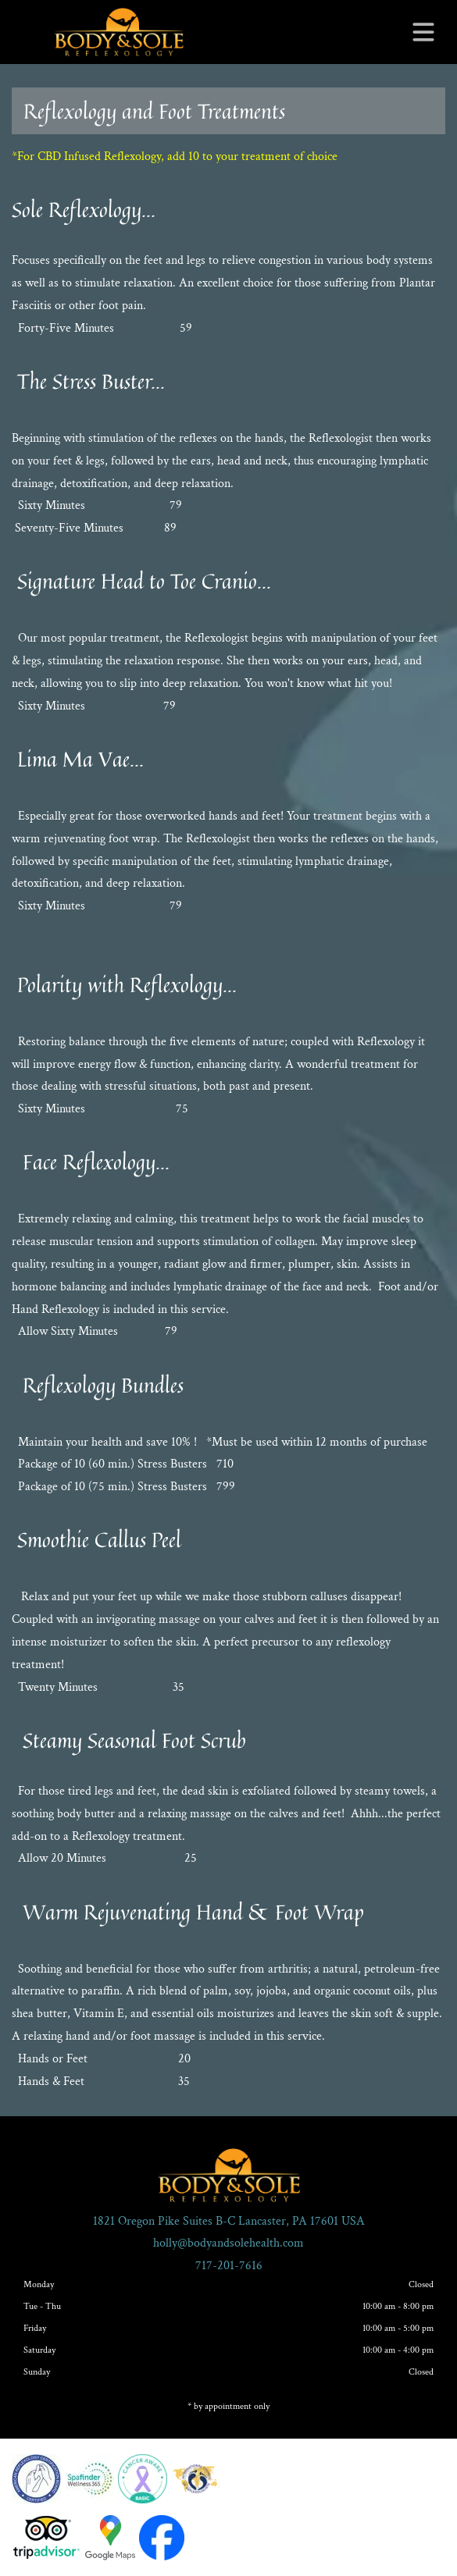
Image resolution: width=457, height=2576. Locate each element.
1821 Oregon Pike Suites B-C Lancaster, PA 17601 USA (229, 2221)
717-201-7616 (228, 2266)
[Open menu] (423, 32)
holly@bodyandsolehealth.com (228, 2243)
